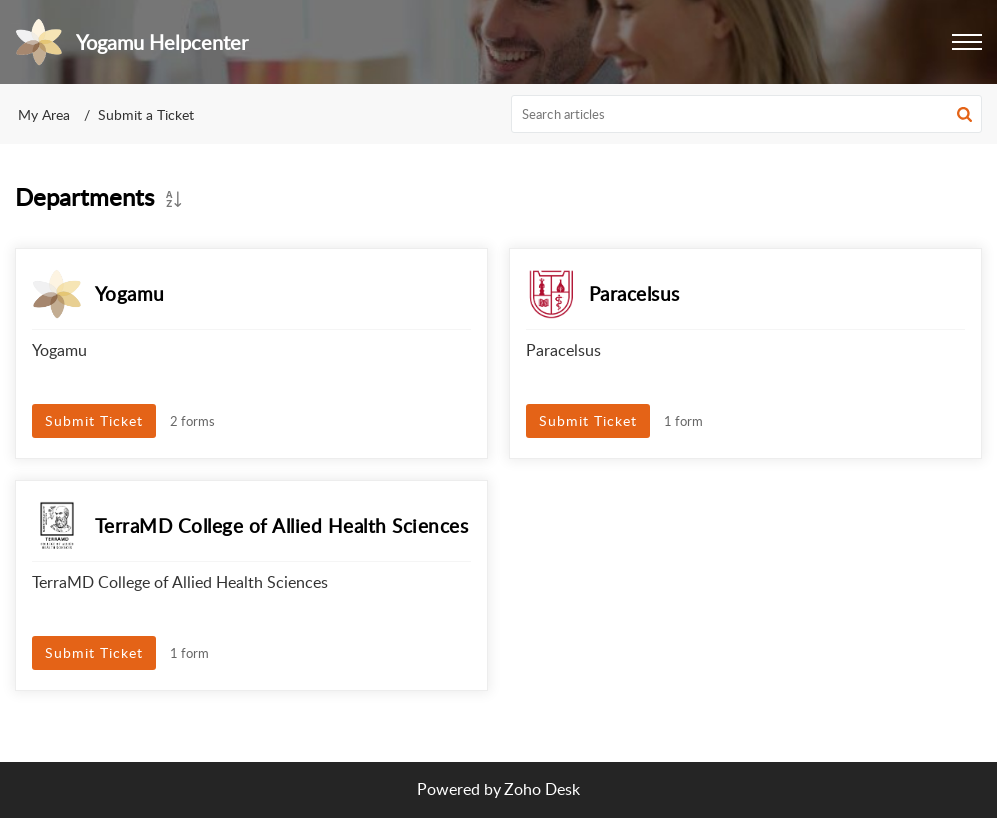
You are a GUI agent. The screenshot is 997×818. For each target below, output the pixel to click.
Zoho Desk (542, 789)
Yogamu (130, 293)
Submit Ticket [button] (94, 420)
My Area (44, 114)
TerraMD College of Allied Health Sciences (282, 525)
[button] (964, 114)
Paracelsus (634, 293)
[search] (746, 114)
